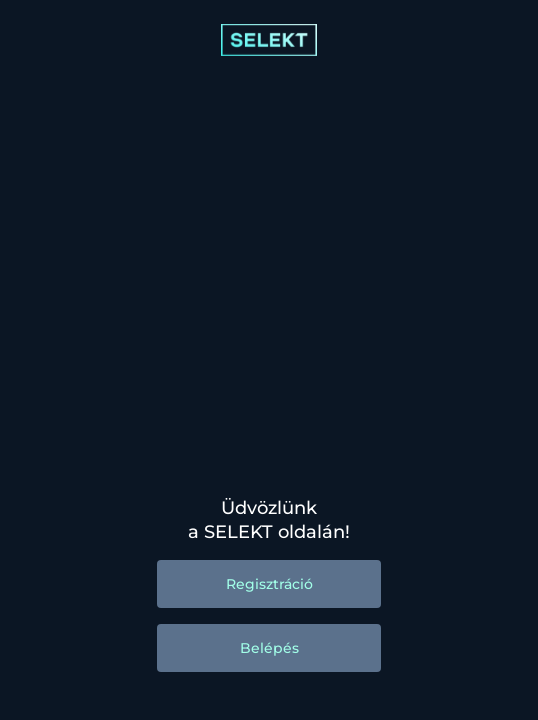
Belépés (269, 648)
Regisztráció (269, 584)
